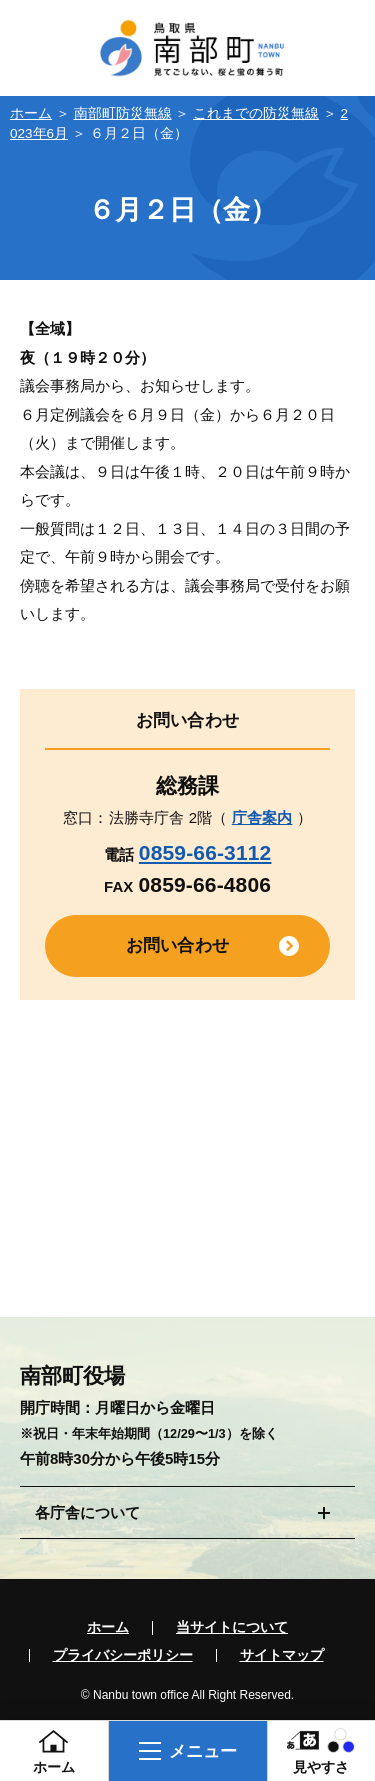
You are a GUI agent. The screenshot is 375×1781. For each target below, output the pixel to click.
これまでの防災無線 (256, 113)
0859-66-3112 (205, 852)
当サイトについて (232, 1628)
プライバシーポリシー (123, 1656)
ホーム (31, 113)
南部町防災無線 (123, 113)
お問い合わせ (177, 945)
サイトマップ (282, 1656)
